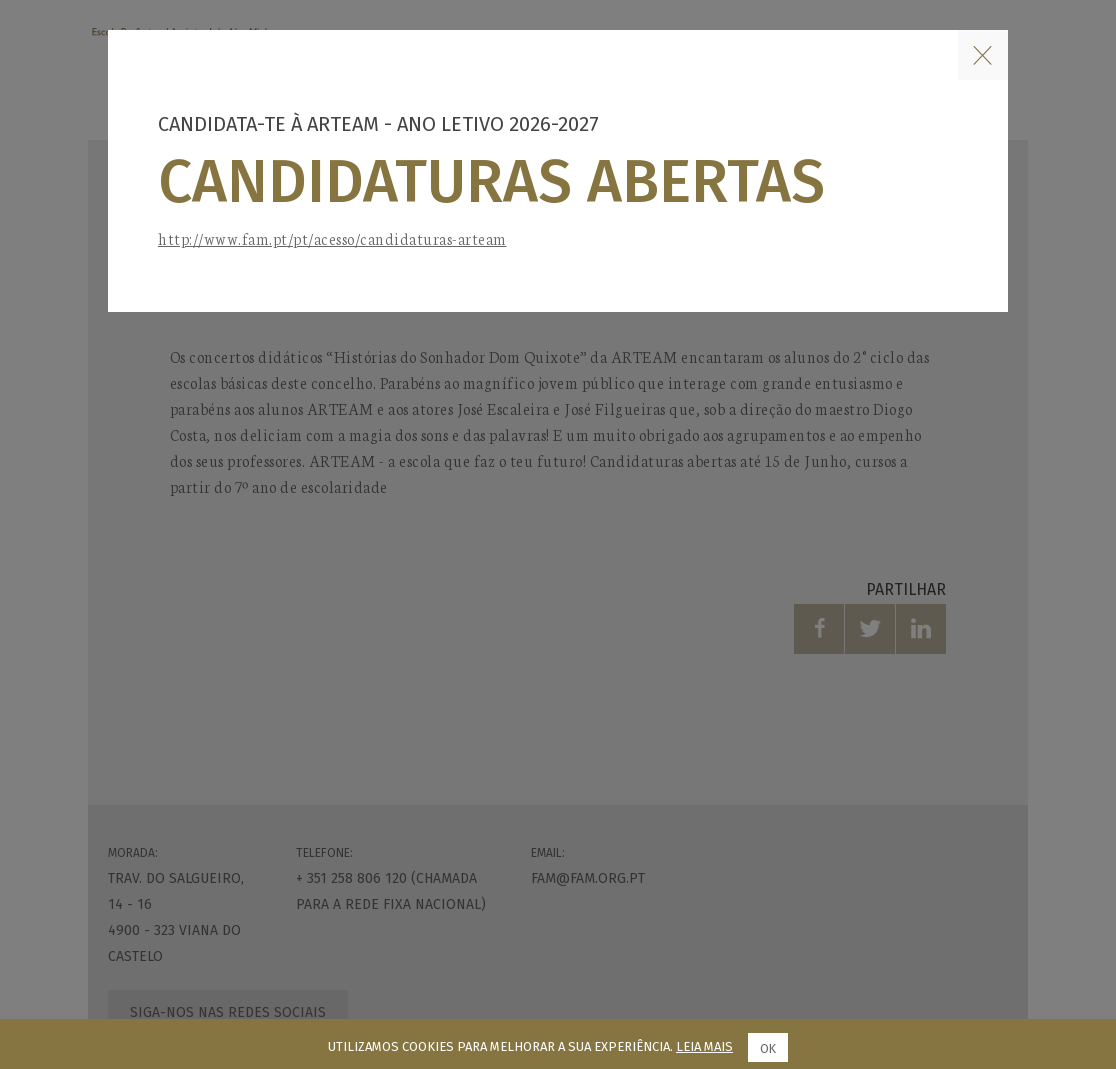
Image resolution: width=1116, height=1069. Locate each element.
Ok (768, 1048)
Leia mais (704, 1046)
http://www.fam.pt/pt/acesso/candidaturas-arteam (332, 238)
